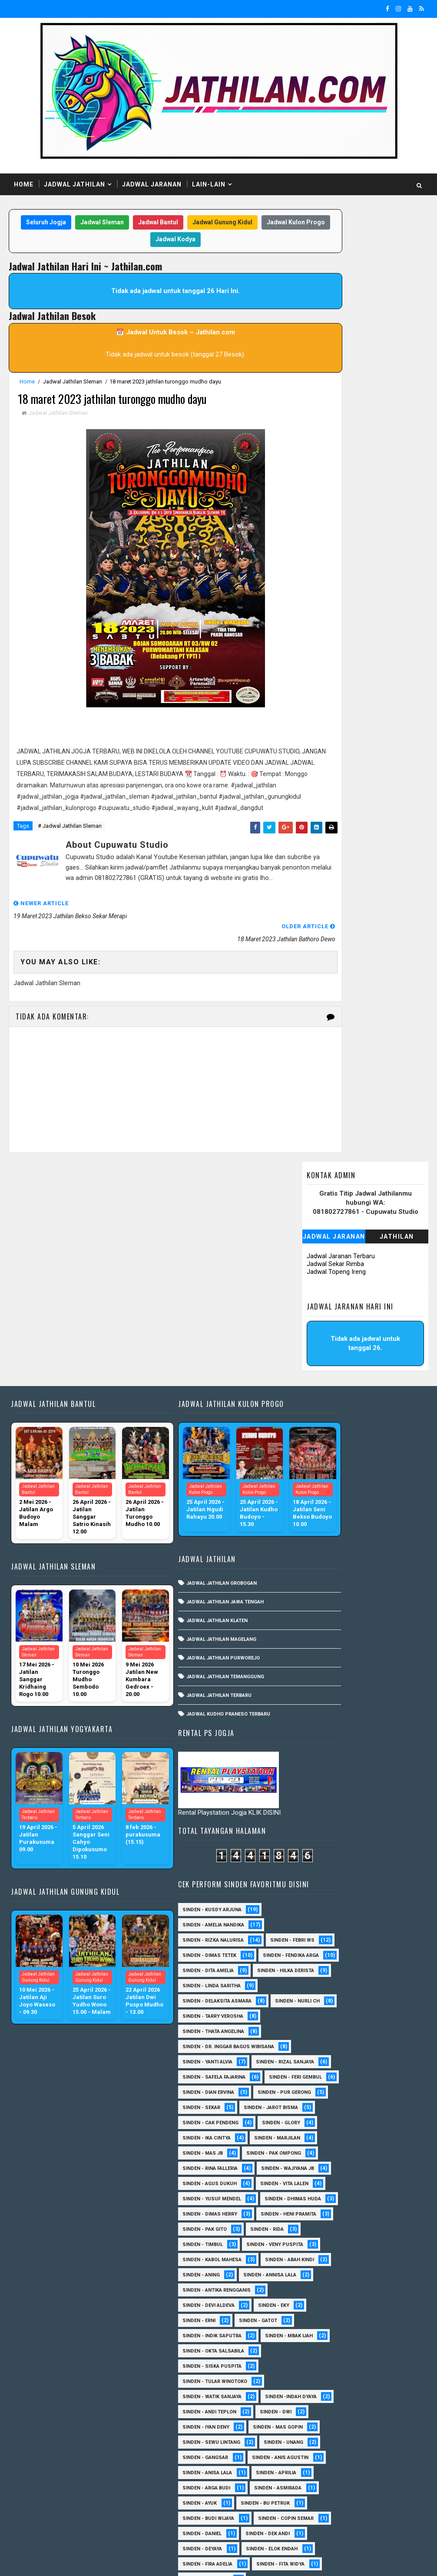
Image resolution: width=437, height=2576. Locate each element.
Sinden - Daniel (311, 2184)
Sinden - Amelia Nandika (323, 1240)
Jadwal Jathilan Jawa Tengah (196, 1426)
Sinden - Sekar (311, 1530)
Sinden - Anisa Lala (317, 2077)
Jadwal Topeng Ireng (336, 314)
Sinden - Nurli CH (314, 1377)
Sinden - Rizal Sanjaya (321, 1453)
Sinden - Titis (309, 2458)
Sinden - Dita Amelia (318, 1317)
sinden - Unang (312, 2047)
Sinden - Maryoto (315, 2306)
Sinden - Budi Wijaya (318, 2153)
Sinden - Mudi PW (314, 2351)
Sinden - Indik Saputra (321, 1880)
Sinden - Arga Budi (316, 2108)
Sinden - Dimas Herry (319, 1712)
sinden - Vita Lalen (316, 1667)
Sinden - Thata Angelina (323, 1408)
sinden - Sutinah (314, 2503)
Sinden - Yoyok (311, 2473)
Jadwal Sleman (115, 223)
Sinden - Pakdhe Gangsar (325, 2382)
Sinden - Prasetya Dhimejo (327, 2397)
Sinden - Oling (310, 2366)
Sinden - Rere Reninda (320, 2412)
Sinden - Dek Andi (377, 2184)
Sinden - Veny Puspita (320, 1773)
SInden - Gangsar (378, 2047)
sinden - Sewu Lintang (321, 2032)
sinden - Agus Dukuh (319, 1651)
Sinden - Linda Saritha (321, 1347)
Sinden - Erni (308, 1864)
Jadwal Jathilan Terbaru (190, 1520)
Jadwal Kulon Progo (125, 240)
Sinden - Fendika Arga (320, 1301)
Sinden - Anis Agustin (320, 2062)
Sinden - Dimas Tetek (319, 1286)
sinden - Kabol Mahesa (321, 1788)
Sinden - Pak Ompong (319, 1606)
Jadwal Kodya (189, 240)
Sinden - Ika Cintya (378, 1575)
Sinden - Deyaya (312, 2199)
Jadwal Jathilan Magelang (193, 1463)
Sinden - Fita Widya (316, 2245)
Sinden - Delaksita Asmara (326, 1362)
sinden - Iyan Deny (315, 2001)
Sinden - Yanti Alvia (317, 1438)
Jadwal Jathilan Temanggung (196, 1501)
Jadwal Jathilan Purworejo (194, 1482)
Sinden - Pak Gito (314, 1743)
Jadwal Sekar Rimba (335, 306)
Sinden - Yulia (373, 2473)
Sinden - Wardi (370, 2458)
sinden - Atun (376, 2488)
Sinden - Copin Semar (320, 2169)
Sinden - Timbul (312, 1758)
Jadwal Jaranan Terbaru (341, 298)
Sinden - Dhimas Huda (320, 1697)
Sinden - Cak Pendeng (320, 1560)
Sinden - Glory (311, 1575)
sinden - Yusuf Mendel (321, 1682)
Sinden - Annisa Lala (318, 1819)
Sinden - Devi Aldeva (318, 1849)
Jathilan (397, 278)
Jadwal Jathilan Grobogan (193, 1407)
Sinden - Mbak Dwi (315, 2336)
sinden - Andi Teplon (319, 1986)
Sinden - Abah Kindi (316, 1803)
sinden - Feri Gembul (318, 1484)
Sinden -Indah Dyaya (318, 1971)
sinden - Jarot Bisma (319, 1545)
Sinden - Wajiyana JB (318, 1636)
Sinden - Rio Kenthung (321, 2427)
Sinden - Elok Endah (318, 2214)
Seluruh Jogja (59, 223)
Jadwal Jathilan (74, 184)
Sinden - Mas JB (382, 1590)
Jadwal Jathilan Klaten (188, 1445)
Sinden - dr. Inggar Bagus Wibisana (338, 1423)
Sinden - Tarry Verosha (322, 1393)
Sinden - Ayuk (381, 2123)
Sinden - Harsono (315, 2260)
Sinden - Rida (377, 1743)
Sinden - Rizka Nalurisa (323, 1256)
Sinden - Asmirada (316, 2123)
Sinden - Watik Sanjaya (321, 1956)
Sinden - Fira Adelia (317, 2230)
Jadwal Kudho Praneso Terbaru (200, 1538)
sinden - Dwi (385, 1986)
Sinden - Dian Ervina (318, 1499)
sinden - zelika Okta (318, 2519)
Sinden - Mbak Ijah (316, 1895)
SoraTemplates (63, 2561)
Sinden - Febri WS (314, 1271)
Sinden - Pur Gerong (319, 1514)
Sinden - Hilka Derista (320, 1332)
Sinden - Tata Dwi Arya (320, 2443)
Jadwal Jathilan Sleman (72, 383)
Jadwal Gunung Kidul (236, 223)
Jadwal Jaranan (152, 184)
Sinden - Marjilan (315, 1590)
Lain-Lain (208, 184)
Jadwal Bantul (172, 223)
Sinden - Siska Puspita (321, 1925)
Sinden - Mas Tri (313, 2321)
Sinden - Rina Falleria (320, 1621)
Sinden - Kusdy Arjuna (321, 1225)
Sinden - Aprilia (312, 2093)
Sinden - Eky (383, 1849)
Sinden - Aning (383, 1803)
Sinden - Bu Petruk (316, 2138)
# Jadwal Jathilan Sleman (70, 843)
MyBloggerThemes (158, 2561)
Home (23, 184)
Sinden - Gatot (368, 1864)
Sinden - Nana (378, 2351)
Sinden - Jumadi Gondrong (327, 2275)
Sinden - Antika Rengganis (326, 1834)
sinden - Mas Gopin (317, 2016)
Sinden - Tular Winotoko (324, 1940)
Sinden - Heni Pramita (320, 1727)
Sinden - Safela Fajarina (323, 1469)
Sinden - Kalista (313, 2290)
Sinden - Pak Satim (377, 2366)
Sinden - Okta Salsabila (323, 1910)
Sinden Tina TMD (313, 2488)
